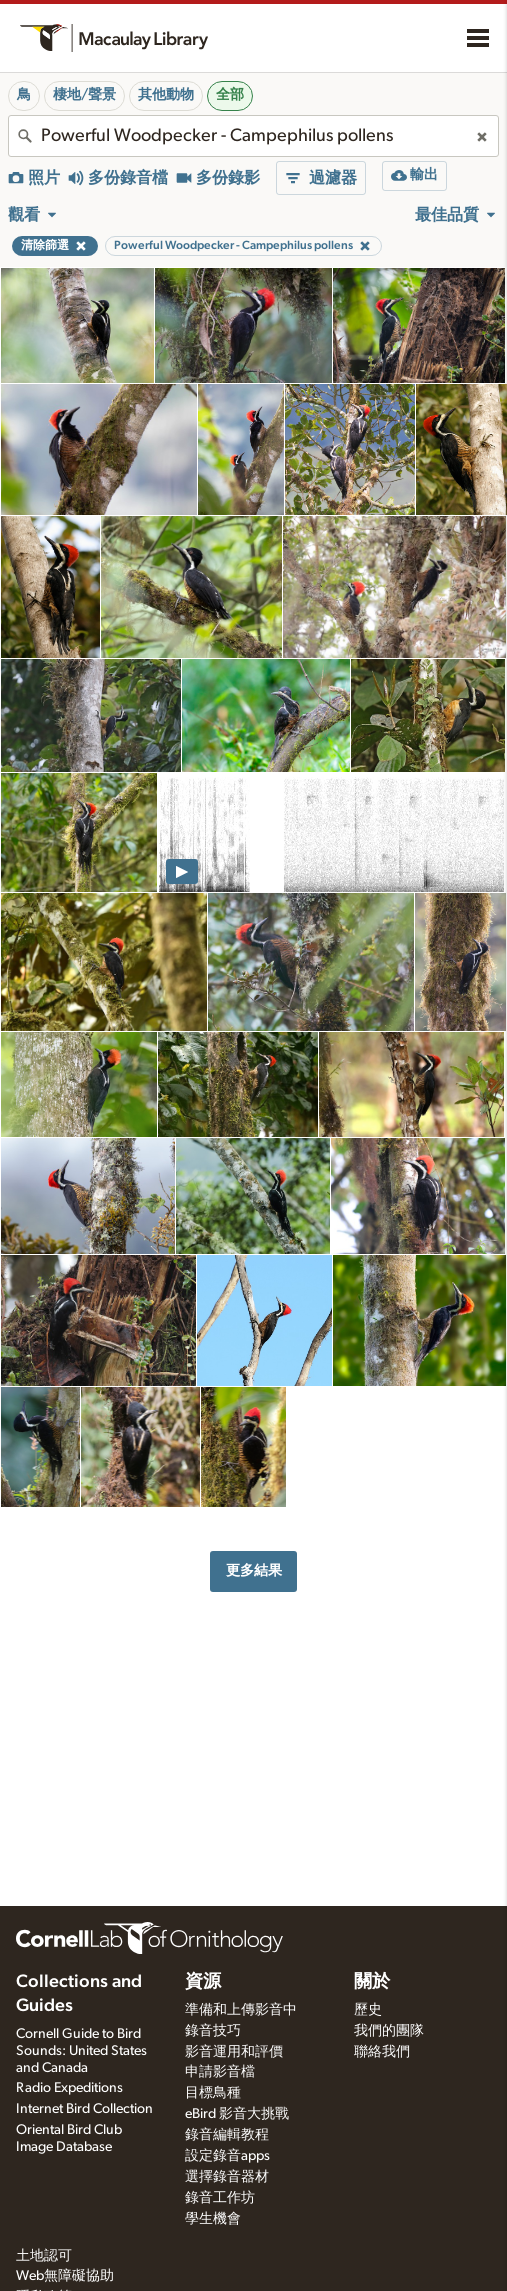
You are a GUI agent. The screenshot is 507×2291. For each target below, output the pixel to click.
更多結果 (254, 1570)
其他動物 (166, 95)
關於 (372, 1982)
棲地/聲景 (84, 95)
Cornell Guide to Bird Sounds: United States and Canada (81, 2051)
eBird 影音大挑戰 (237, 2114)
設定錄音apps (227, 2156)
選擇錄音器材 (227, 2177)
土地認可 (44, 2256)
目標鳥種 (213, 2093)
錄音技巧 (213, 2031)
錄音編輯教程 (227, 2135)
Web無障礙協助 (65, 2276)
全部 (230, 95)
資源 (203, 1982)
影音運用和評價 (234, 2052)
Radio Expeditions (69, 2088)
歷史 (368, 2010)
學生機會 (213, 2219)
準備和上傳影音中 (241, 2010)
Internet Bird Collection (84, 2109)
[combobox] (253, 136)
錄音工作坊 (220, 2198)
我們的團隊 (389, 2031)
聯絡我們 (382, 2052)
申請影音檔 (220, 2072)
